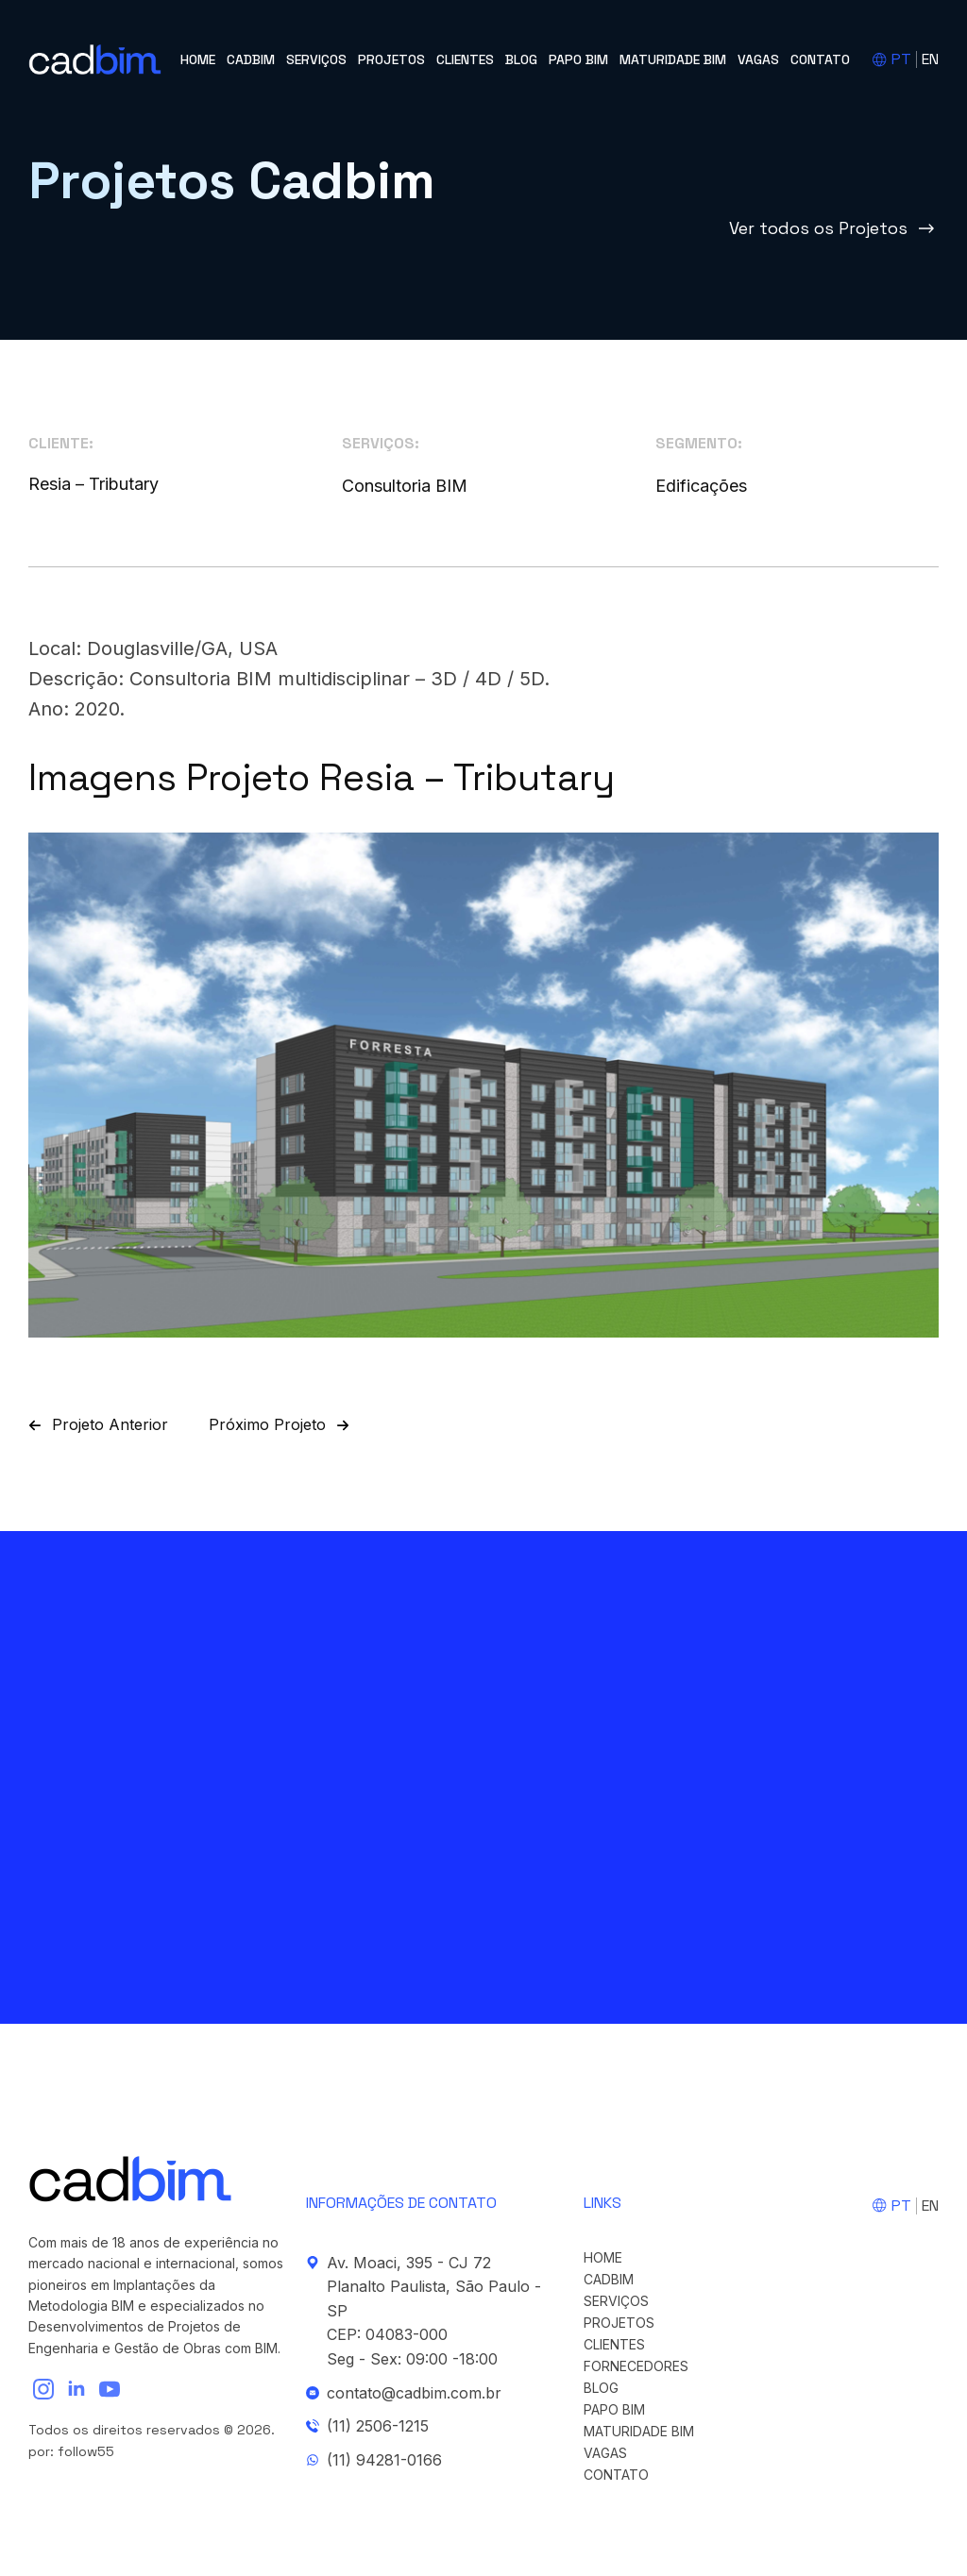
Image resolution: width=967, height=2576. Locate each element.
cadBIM (251, 59)
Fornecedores (636, 2366)
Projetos (391, 59)
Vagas (758, 59)
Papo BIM (578, 59)
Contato (820, 59)
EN (930, 59)
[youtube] (109, 2389)
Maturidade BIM (672, 59)
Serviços (316, 59)
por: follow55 (71, 2451)
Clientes (465, 59)
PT (901, 59)
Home (197, 59)
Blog (521, 59)
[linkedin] (76, 2389)
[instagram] (43, 2389)
